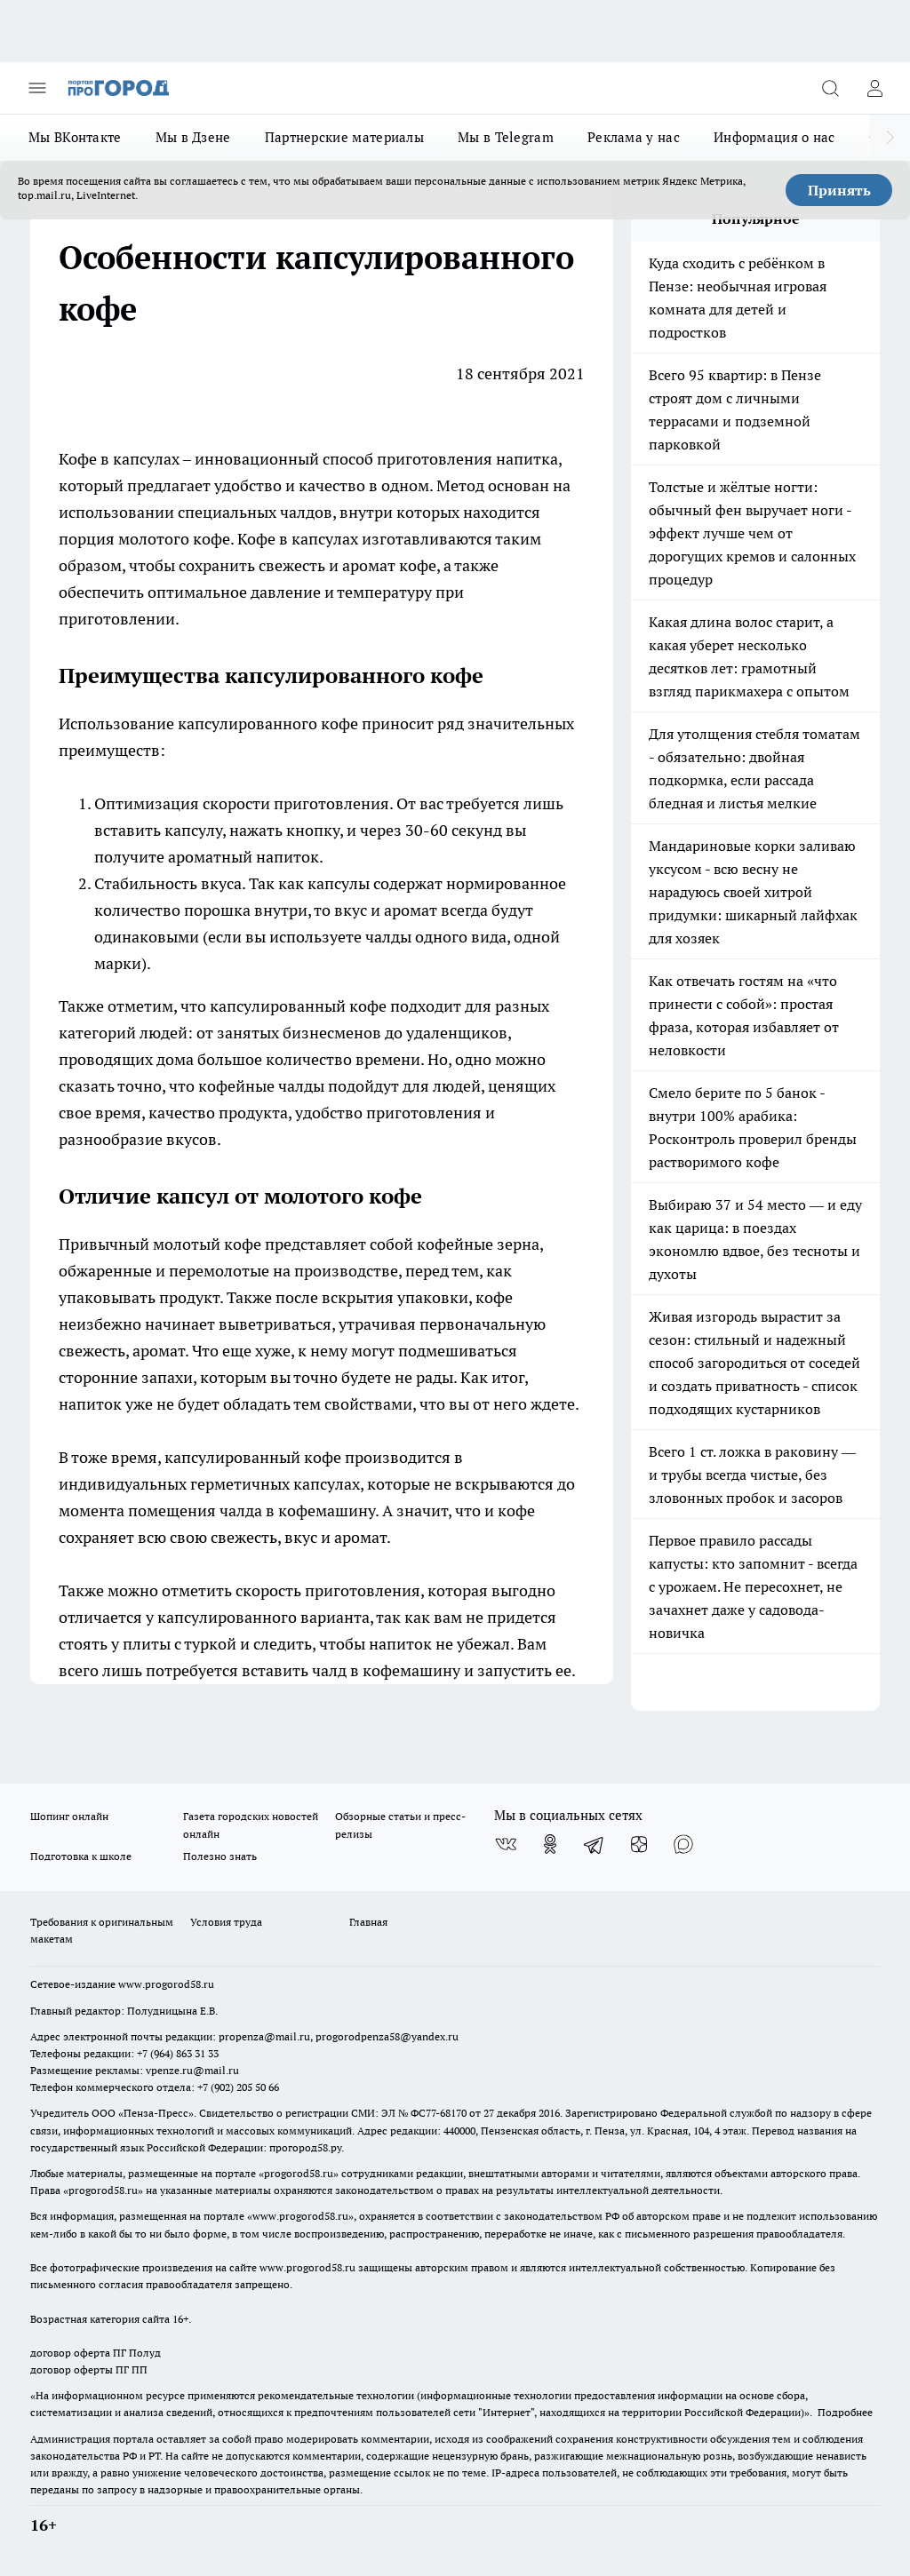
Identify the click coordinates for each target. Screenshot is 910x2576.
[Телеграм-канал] (594, 1844)
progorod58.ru (298, 2173)
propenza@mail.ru (264, 2036)
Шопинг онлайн (69, 1816)
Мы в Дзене (193, 137)
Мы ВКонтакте (75, 137)
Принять (839, 190)
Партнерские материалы (344, 137)
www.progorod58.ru (166, 1984)
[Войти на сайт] (874, 88)
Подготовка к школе (81, 1856)
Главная (368, 1921)
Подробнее (845, 2412)
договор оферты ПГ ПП (89, 2369)
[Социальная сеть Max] (683, 1844)
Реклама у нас (633, 137)
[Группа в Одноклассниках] (550, 1844)
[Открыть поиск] (830, 88)
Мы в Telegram (506, 137)
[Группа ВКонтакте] (505, 1844)
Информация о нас (774, 137)
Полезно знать (220, 1856)
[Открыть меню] (37, 88)
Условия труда (226, 1921)
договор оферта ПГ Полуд (95, 2352)
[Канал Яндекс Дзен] (639, 1844)
